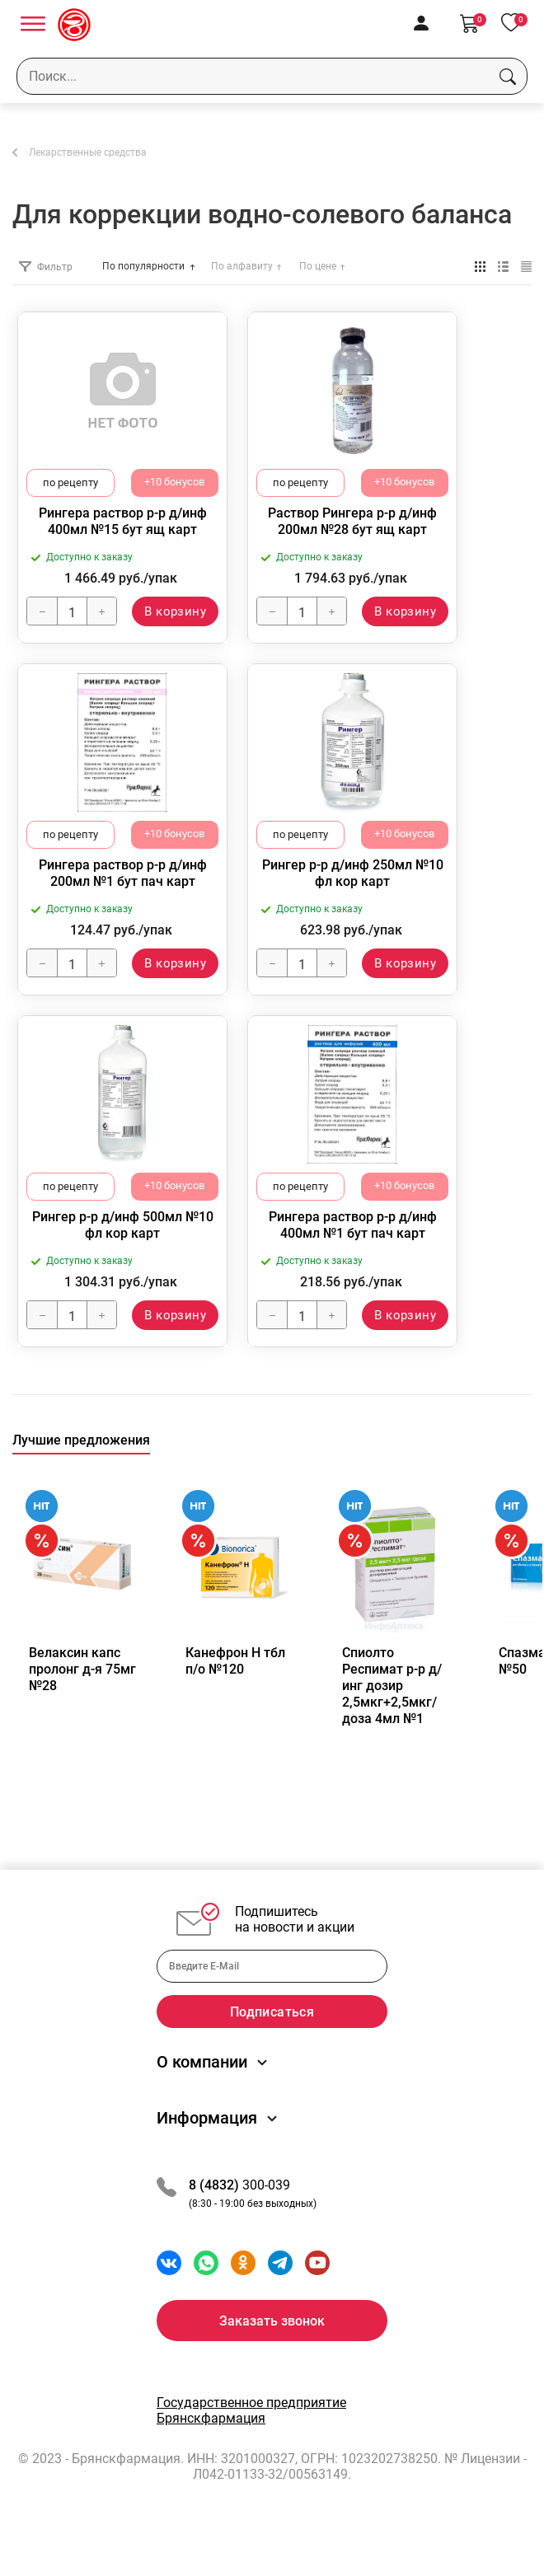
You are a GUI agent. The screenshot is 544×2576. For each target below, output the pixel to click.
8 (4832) (215, 2222)
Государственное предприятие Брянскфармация (251, 2447)
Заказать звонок (272, 2358)
